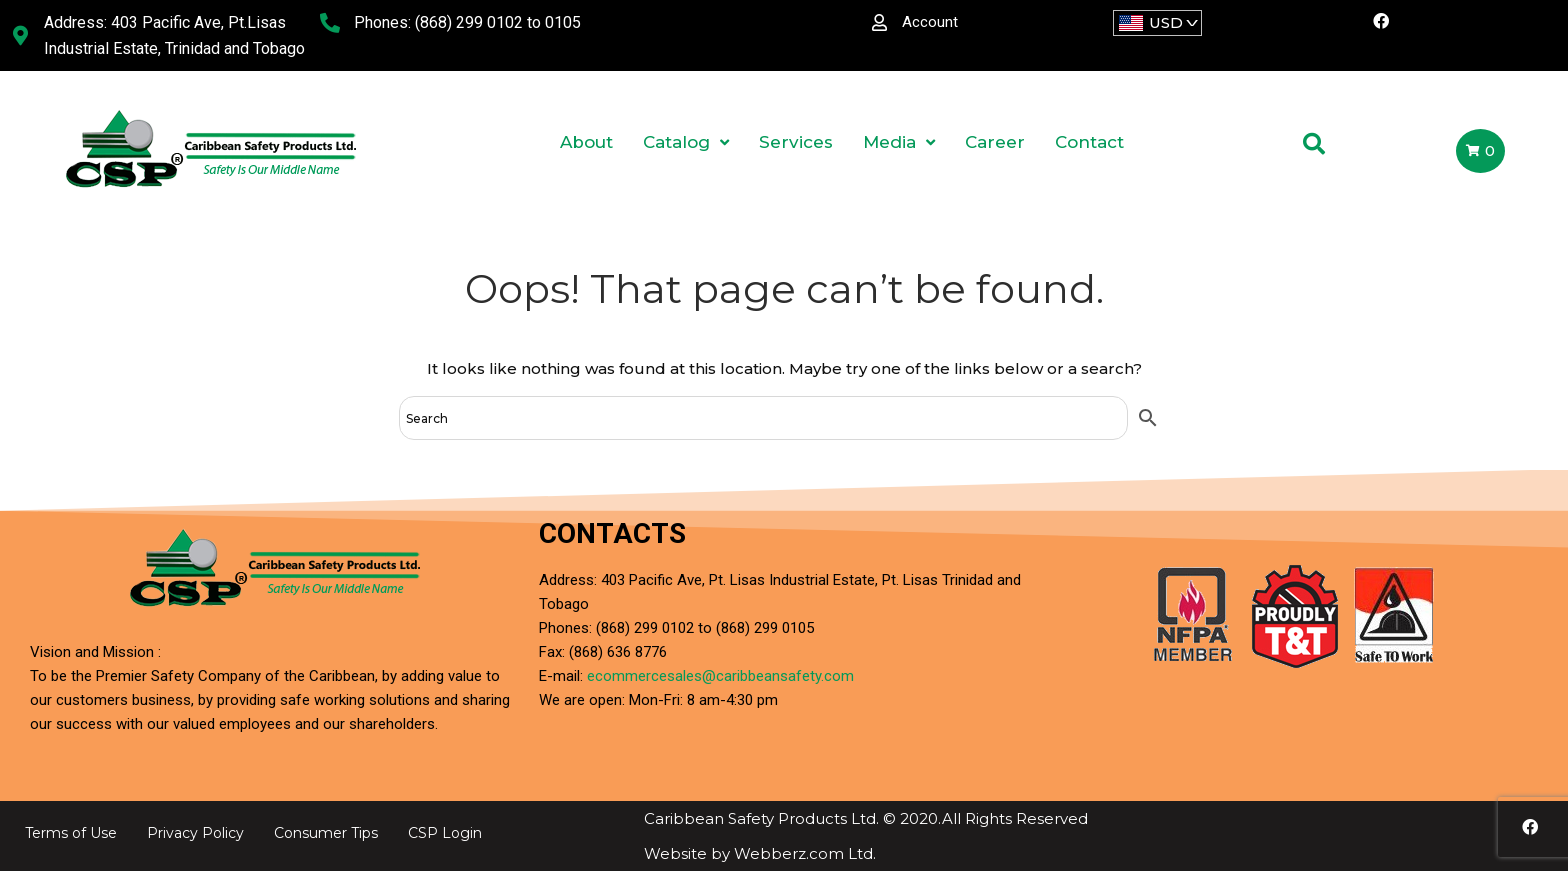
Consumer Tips (326, 833)
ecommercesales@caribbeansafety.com (720, 676)
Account (930, 22)
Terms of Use (71, 833)
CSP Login (445, 833)
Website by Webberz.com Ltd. (760, 853)
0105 (563, 22)
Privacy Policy (195, 833)
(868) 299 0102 (469, 22)
